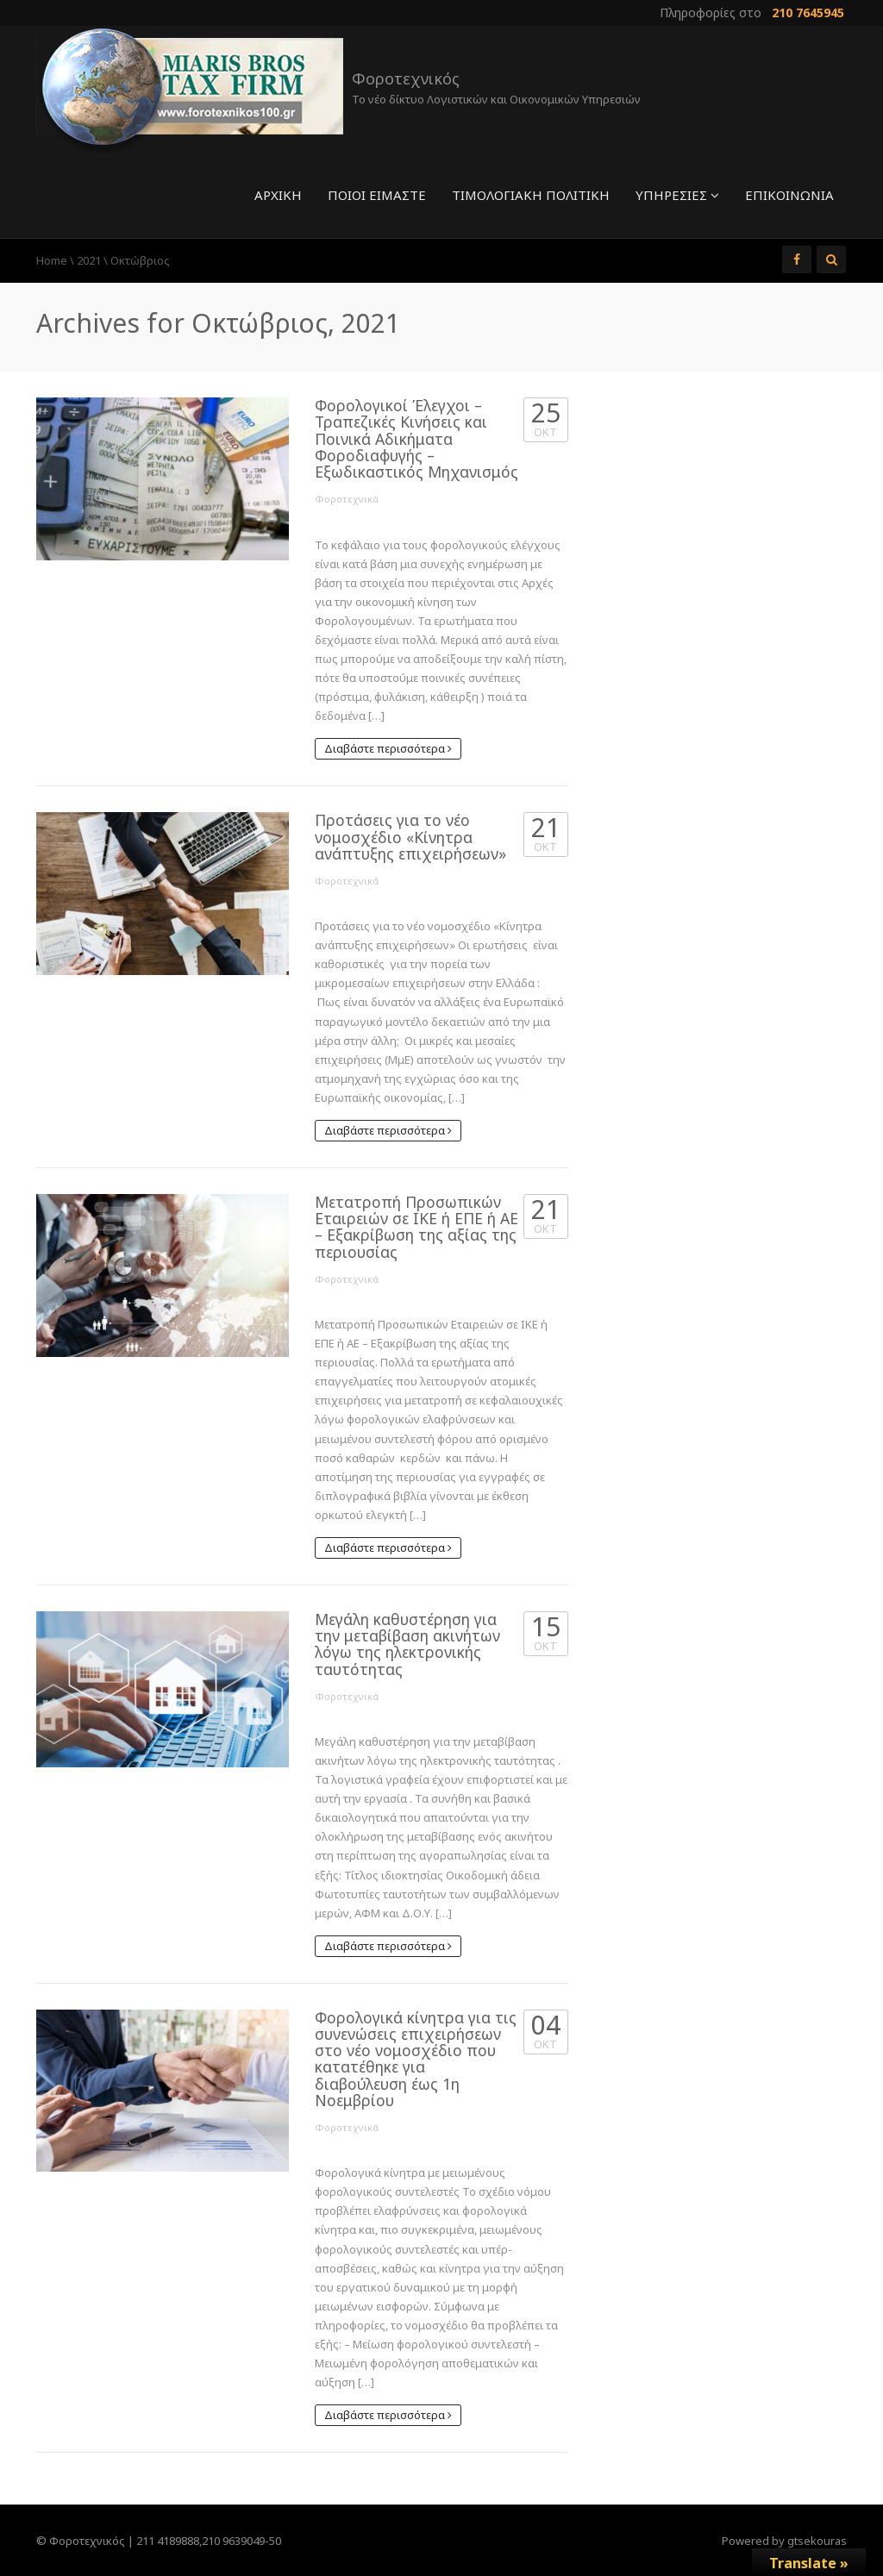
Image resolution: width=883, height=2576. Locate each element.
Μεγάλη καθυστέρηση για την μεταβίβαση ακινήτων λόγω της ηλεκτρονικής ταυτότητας (407, 1644)
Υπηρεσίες (677, 194)
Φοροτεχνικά (347, 498)
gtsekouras (817, 2540)
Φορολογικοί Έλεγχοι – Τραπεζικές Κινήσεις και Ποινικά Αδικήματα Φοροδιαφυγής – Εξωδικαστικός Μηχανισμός (416, 438)
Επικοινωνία (789, 194)
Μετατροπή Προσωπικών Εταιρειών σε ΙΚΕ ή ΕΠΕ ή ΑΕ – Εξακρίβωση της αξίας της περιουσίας (416, 1226)
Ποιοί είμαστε (377, 194)
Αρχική (278, 194)
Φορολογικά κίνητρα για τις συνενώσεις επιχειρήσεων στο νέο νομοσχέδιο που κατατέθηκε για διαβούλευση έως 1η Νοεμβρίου (416, 2058)
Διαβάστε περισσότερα (388, 748)
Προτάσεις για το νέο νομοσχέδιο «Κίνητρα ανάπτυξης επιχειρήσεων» (410, 837)
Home (51, 260)
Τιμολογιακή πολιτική (531, 194)
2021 (89, 260)
